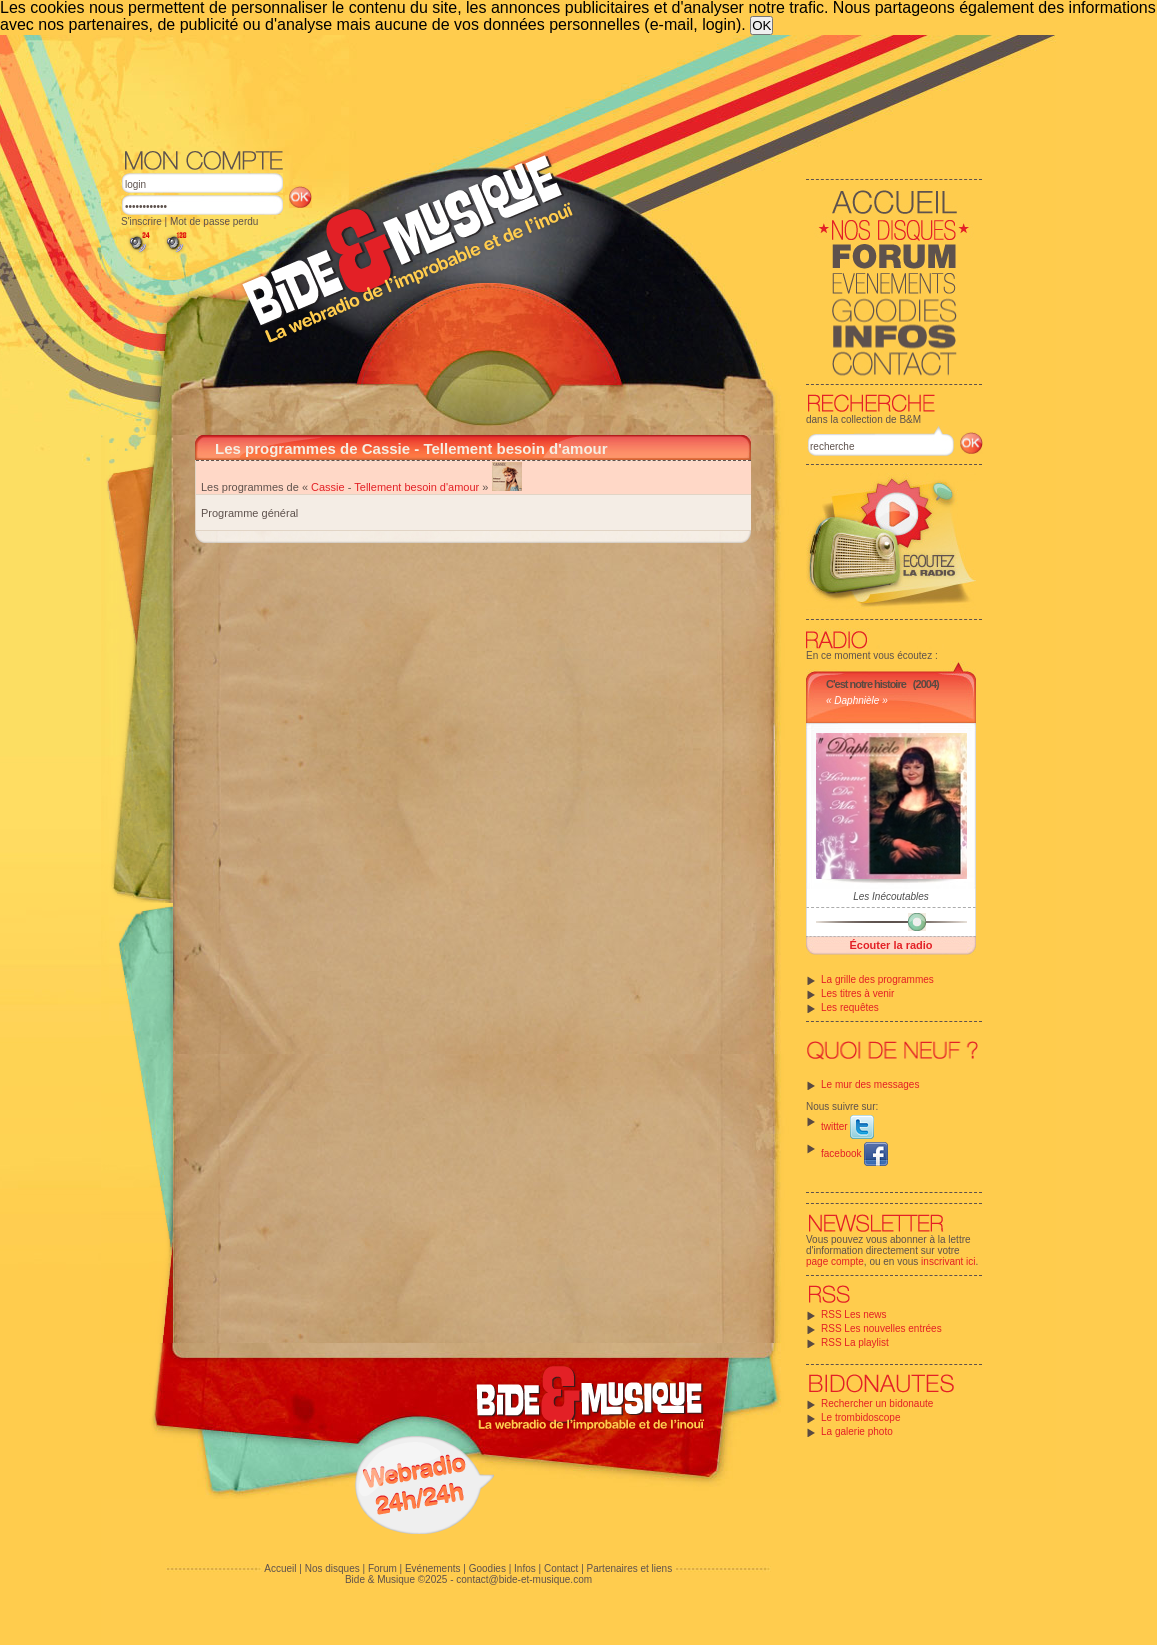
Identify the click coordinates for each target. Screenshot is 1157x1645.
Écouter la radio (890, 945)
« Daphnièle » (857, 700)
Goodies (487, 1568)
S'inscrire (141, 221)
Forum (382, 1568)
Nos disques (332, 1568)
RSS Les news (854, 1314)
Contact (561, 1568)
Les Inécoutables (891, 896)
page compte (835, 1261)
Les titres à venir (857, 993)
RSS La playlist (855, 1342)
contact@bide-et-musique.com (524, 1579)
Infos (525, 1568)
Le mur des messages (870, 1084)
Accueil (280, 1568)
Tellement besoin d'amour (416, 487)
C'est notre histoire (866, 684)
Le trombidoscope (861, 1417)
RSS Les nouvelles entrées (881, 1328)
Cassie (328, 487)
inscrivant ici (948, 1261)
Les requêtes (850, 1007)
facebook (854, 1153)
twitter (847, 1126)
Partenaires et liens (630, 1568)
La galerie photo (857, 1431)
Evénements (433, 1568)
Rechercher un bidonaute (877, 1403)
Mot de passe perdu (214, 221)
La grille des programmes (877, 979)
